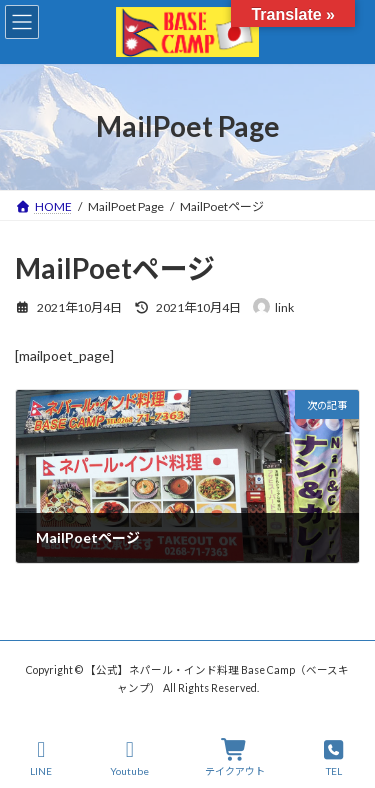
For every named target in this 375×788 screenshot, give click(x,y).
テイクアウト (235, 758)
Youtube (129, 758)
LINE (42, 758)
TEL (334, 758)
